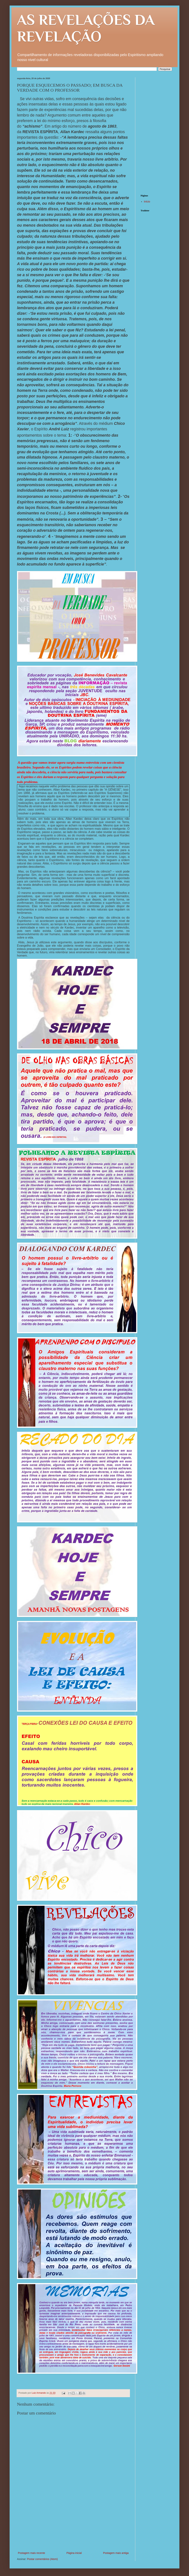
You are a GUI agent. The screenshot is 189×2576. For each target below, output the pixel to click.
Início (147, 201)
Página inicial (74, 2552)
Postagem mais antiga (116, 2552)
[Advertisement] (73, 2523)
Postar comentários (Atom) (42, 2559)
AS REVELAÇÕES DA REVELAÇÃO (86, 28)
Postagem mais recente (31, 2552)
